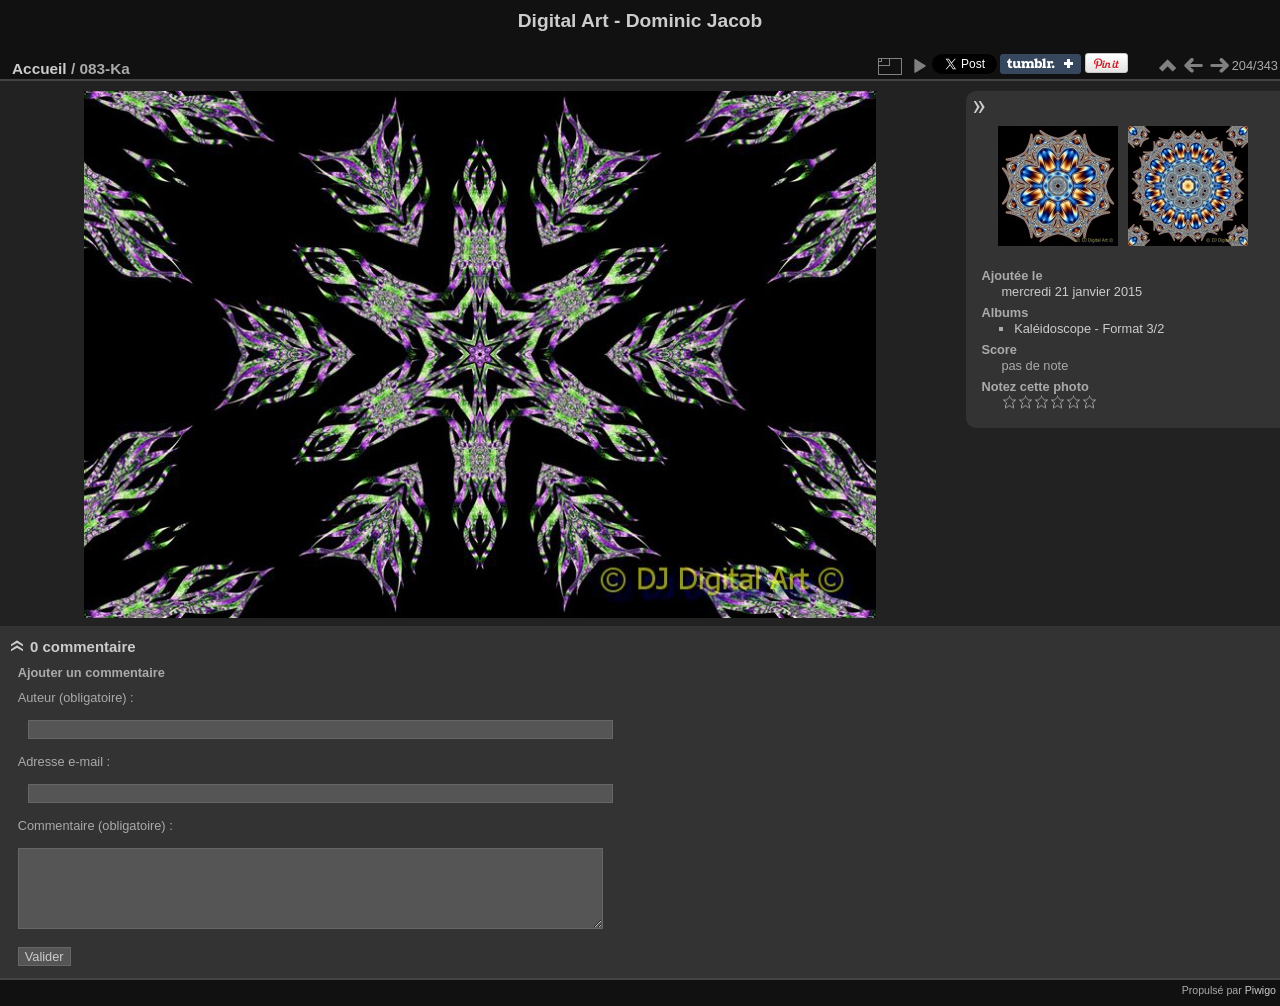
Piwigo (1260, 990)
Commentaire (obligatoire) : (95, 825)
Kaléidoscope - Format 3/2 (1089, 328)
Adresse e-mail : (64, 761)
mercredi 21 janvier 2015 (1071, 291)
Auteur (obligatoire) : (76, 697)
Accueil (39, 68)
